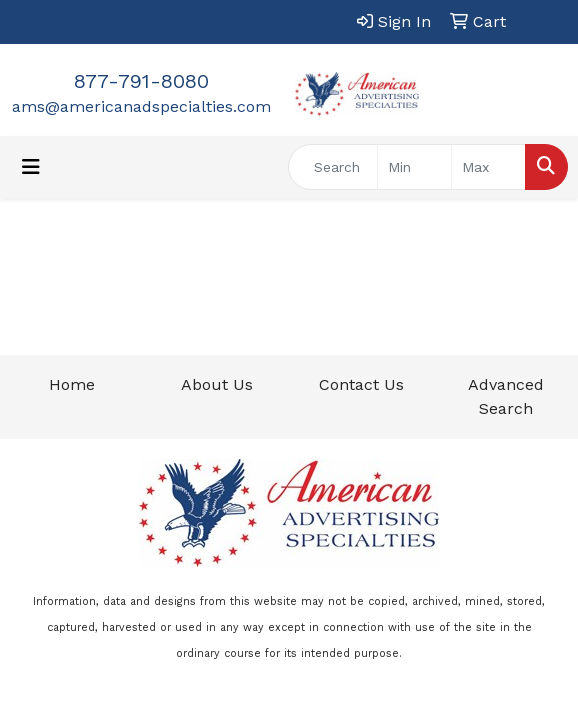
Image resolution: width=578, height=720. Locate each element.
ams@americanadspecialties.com (141, 106)
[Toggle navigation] (31, 167)
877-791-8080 (141, 81)
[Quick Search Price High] (488, 167)
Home (72, 384)
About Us (217, 384)
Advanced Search (506, 396)
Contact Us (361, 384)
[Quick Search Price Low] (414, 167)
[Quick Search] (333, 167)
